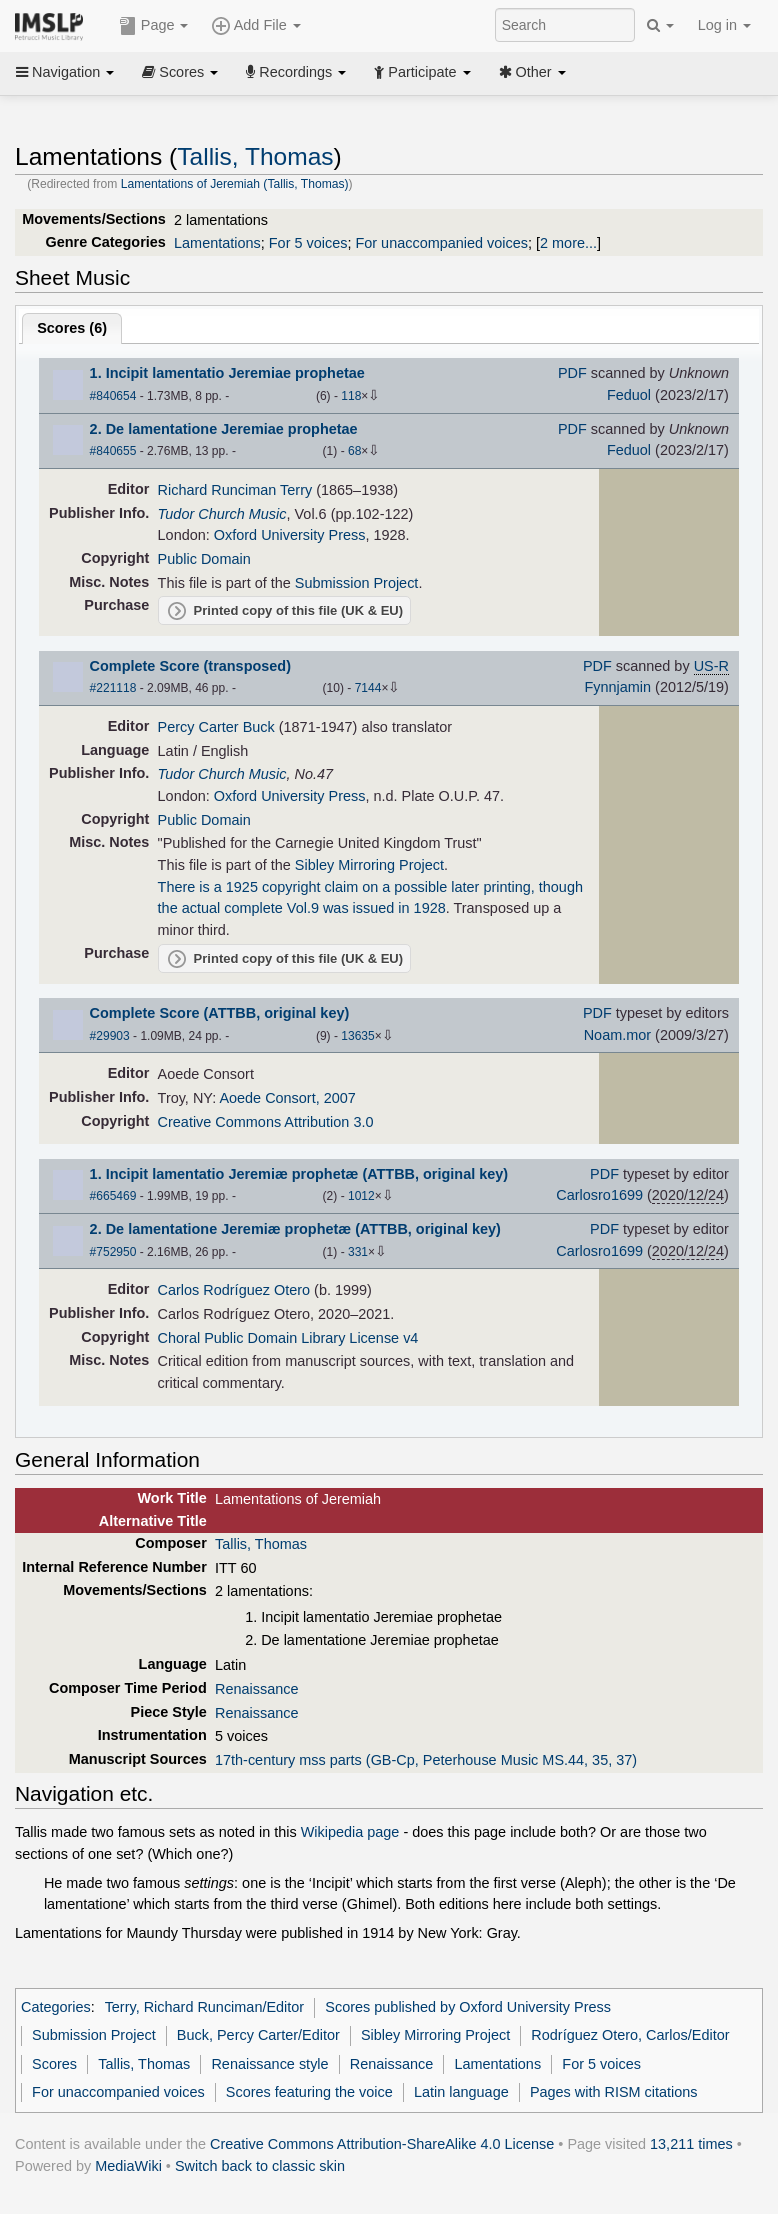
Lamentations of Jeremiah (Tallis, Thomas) (235, 184)
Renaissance (256, 1689)
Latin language (461, 2092)
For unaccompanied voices (441, 243)
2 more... (568, 243)
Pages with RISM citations (614, 2092)
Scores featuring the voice (309, 2092)
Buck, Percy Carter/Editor (258, 2035)
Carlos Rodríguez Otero (234, 1290)
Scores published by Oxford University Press (468, 2007)
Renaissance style (269, 2064)
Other (532, 72)
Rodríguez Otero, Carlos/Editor (630, 2035)
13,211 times (691, 2144)
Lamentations (217, 243)
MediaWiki (128, 2166)
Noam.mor (617, 1035)
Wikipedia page (350, 1832)
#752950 (113, 1252)
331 (358, 1252)
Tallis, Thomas (255, 156)
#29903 (110, 1036)
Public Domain (204, 559)
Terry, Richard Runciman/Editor (205, 2007)
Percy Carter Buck (216, 727)
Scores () (72, 328)
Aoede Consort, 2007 (287, 1098)
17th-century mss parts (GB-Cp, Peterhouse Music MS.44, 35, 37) (426, 1760)
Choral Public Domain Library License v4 (288, 1338)
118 (351, 396)
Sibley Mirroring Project (369, 865)
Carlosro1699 (599, 1195)
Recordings (296, 72)
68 (354, 451)
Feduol (629, 395)
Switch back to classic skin (260, 2166)
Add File (256, 26)
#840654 (113, 396)
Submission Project (357, 583)
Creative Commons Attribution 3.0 (266, 1122)
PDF (572, 373)
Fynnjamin (617, 687)
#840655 (113, 451)
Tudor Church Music (222, 514)
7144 (368, 688)
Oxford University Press (290, 535)
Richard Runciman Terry (235, 490)
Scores (180, 72)
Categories (56, 2007)
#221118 (113, 688)
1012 (361, 1196)
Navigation (65, 72)
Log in (724, 25)
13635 (357, 1036)
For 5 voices (308, 243)
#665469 (113, 1196)
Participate (422, 72)
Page (154, 26)
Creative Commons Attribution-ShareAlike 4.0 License (382, 2144)
